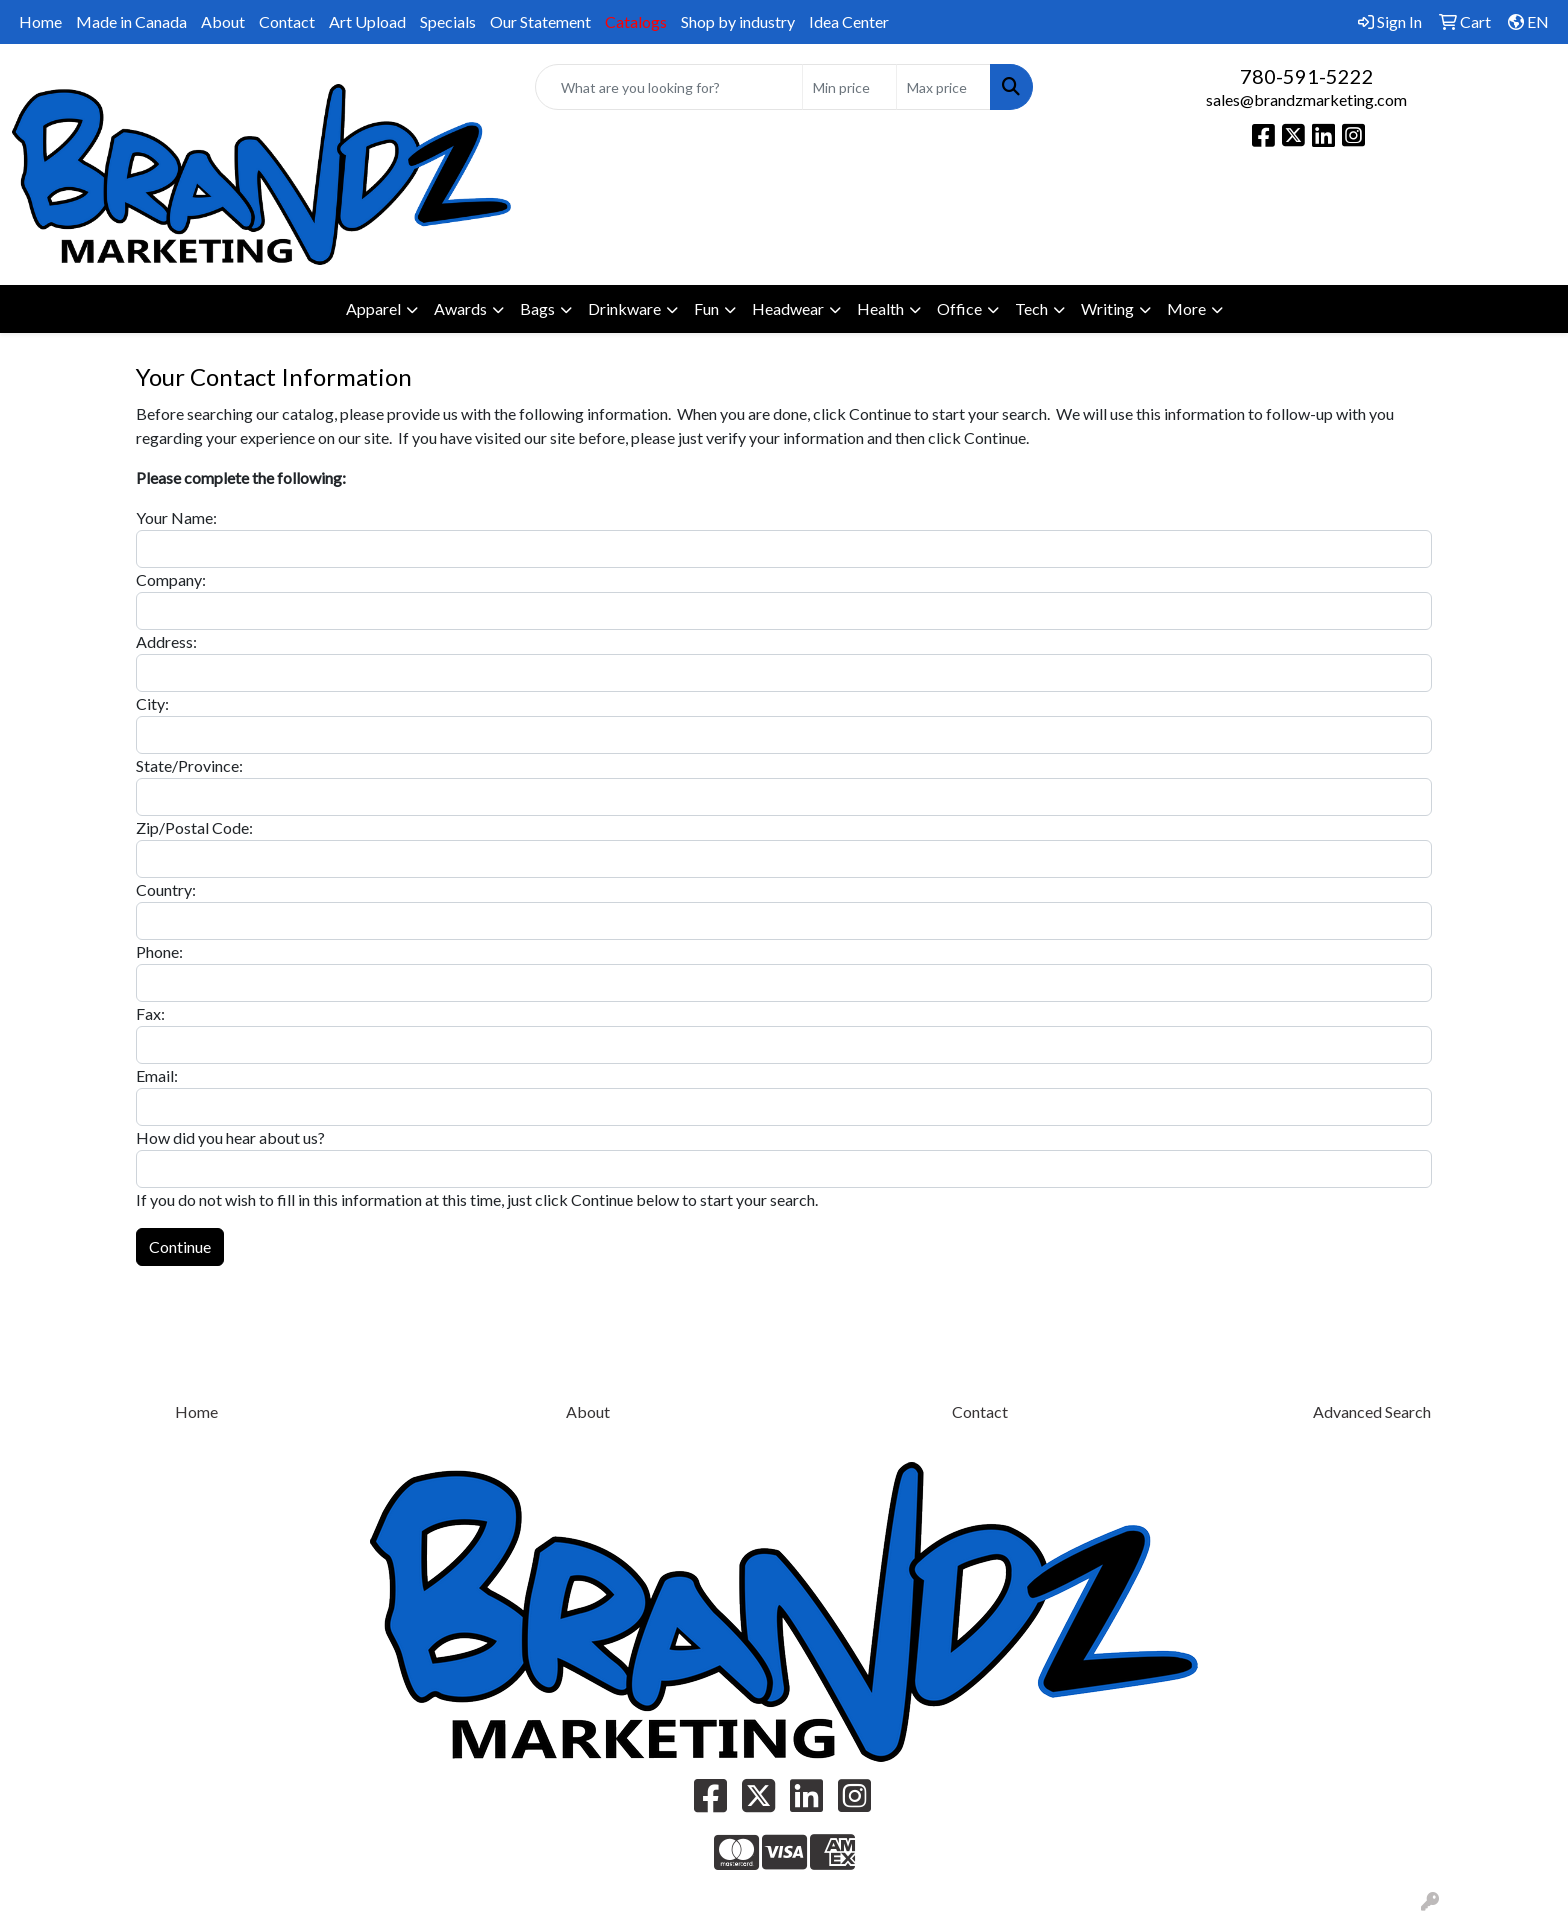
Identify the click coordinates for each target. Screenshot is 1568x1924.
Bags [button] (537, 308)
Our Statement (540, 21)
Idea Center (849, 21)
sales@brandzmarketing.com (1306, 99)
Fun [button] (706, 308)
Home (40, 21)
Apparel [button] (373, 308)
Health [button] (880, 308)
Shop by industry (738, 21)
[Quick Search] (669, 87)
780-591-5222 (1307, 76)
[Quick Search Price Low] (849, 87)
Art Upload (367, 21)
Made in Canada (131, 21)
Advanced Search (1372, 1411)
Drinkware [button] (624, 308)
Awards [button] (460, 308)
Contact (287, 21)
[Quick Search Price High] (943, 87)
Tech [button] (1031, 308)
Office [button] (959, 308)
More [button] (1186, 308)
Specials (448, 21)
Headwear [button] (788, 308)
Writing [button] (1107, 308)
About (223, 21)
